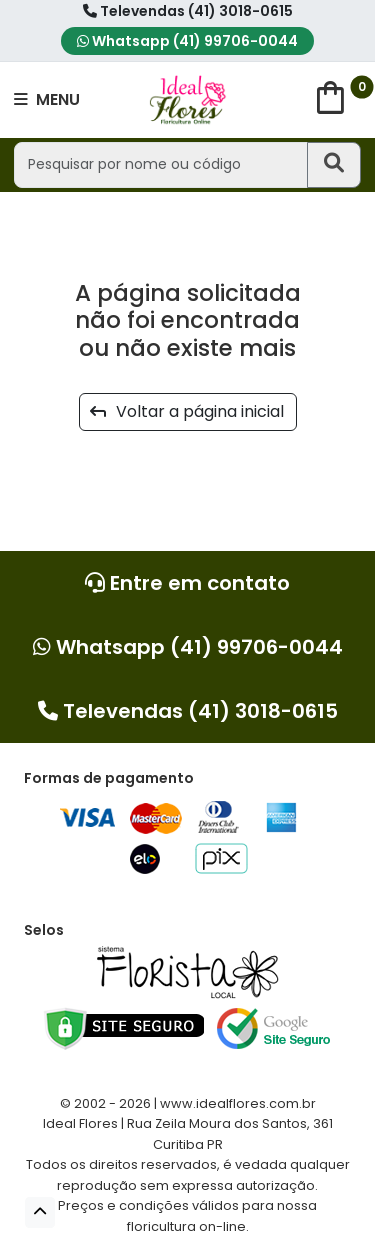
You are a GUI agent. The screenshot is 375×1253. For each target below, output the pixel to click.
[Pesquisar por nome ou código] (160, 164)
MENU (47, 99)
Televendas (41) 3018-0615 (188, 11)
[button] (40, 1212)
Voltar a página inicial (187, 411)
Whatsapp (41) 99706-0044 (187, 41)
